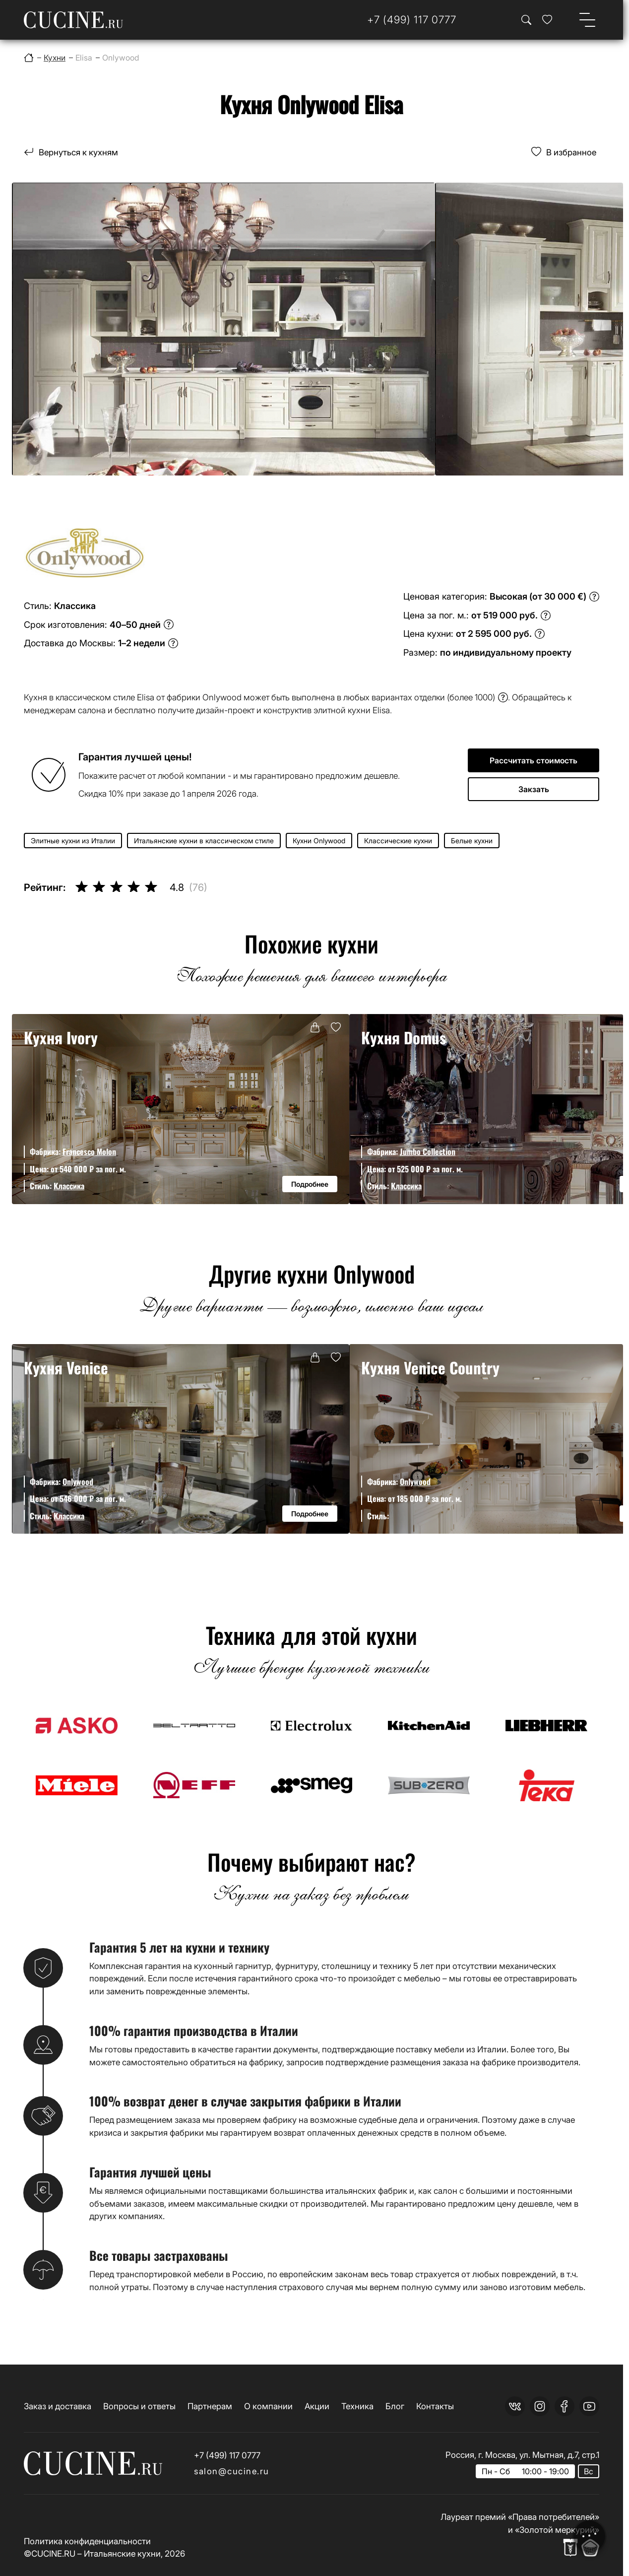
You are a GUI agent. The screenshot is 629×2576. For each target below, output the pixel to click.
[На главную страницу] (73, 19)
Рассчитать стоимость (533, 760)
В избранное (571, 152)
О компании (268, 2406)
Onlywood (78, 1482)
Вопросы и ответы (139, 2406)
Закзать (533, 789)
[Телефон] (411, 20)
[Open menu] (587, 20)
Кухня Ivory (61, 1037)
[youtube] (589, 2406)
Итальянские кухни (122, 2553)
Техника (357, 2406)
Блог (394, 2406)
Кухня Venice (66, 1367)
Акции (317, 2406)
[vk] (515, 2406)
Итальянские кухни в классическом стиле (204, 840)
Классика (69, 1186)
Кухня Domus (403, 1037)
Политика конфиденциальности (87, 2541)
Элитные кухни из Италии (73, 840)
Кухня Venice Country (430, 1367)
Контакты (435, 2406)
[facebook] (564, 2406)
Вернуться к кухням (78, 152)
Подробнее (309, 1184)
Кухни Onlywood (319, 840)
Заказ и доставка (57, 2406)
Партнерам (210, 2406)
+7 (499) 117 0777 (227, 2455)
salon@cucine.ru (231, 2471)
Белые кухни (472, 840)
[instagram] (540, 2406)
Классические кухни (398, 840)
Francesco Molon (89, 1151)
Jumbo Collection (427, 1151)
